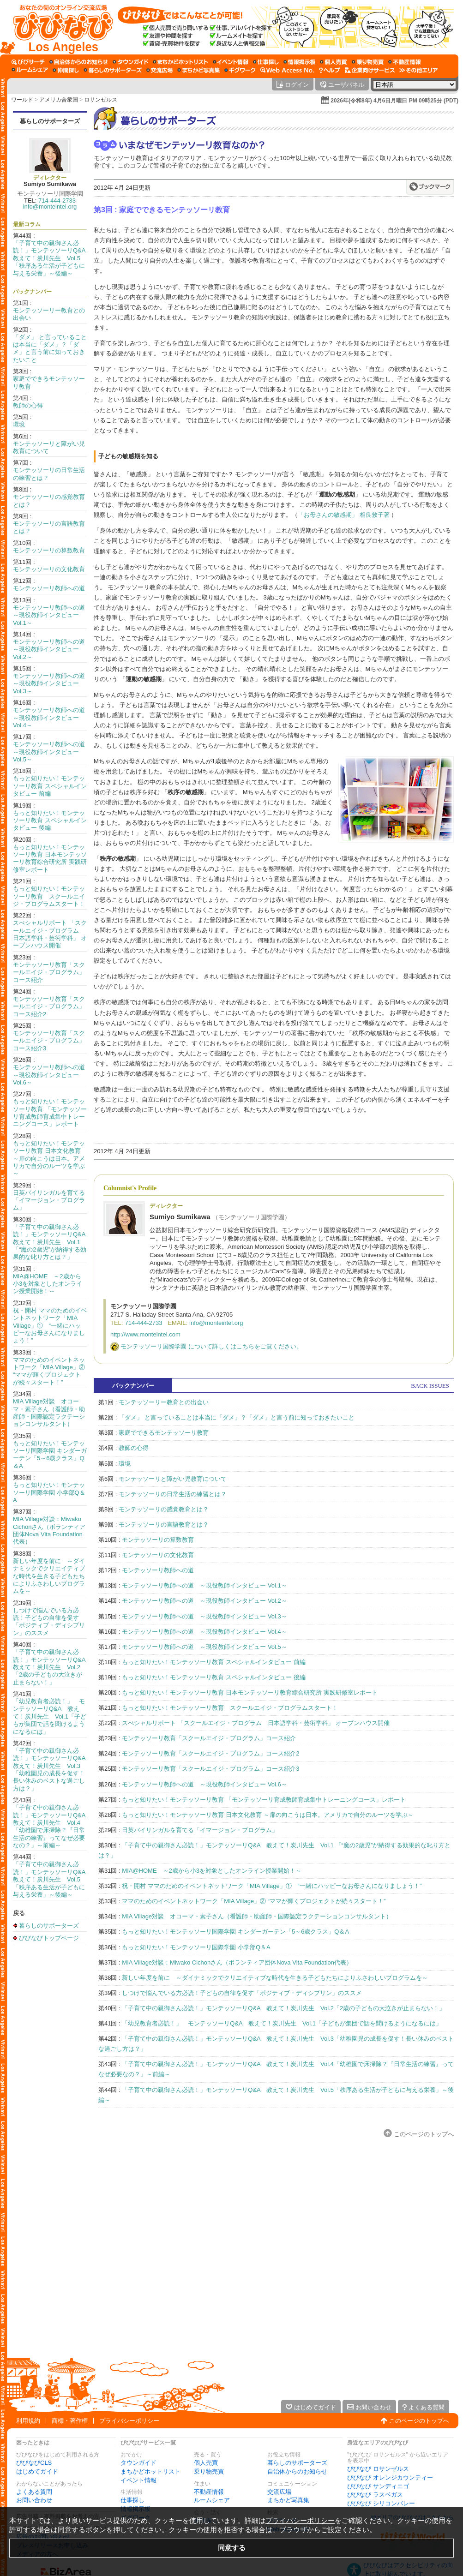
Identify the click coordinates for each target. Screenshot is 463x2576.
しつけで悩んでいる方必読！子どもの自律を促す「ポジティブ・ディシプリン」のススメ (49, 1621)
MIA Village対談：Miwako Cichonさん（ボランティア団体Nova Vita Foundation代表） (49, 1530)
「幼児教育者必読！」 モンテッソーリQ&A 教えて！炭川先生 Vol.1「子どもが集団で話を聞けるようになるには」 (49, 1716)
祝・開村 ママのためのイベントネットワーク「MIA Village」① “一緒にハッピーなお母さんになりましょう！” (50, 1325)
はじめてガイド (37, 2471)
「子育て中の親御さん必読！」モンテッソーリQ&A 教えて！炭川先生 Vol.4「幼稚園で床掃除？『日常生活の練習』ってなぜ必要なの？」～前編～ (52, 1826)
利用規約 (28, 2420)
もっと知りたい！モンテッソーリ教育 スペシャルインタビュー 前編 (50, 786)
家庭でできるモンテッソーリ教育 (164, 1432)
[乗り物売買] (368, 62)
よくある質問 (34, 2491)
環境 (19, 424)
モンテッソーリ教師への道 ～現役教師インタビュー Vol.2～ (52, 649)
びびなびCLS (34, 2462)
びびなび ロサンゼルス (378, 2468)
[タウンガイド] (130, 62)
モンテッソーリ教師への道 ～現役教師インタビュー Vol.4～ (52, 718)
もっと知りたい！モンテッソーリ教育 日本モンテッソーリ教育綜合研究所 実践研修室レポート (50, 858)
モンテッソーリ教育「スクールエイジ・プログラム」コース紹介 (49, 972)
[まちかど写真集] (198, 70)
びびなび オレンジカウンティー (390, 2477)
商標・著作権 (70, 2420)
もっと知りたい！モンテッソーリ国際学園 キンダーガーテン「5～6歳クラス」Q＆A (50, 1454)
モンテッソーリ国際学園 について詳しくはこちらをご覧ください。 (211, 1346)
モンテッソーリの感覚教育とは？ (164, 1509)
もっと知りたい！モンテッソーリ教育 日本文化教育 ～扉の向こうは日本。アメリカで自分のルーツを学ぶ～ (49, 1158)
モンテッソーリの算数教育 (49, 550)
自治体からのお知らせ (297, 2471)
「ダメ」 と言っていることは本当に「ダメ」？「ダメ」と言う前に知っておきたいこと (50, 348)
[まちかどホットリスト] (180, 62)
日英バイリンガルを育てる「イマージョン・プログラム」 (49, 1200)
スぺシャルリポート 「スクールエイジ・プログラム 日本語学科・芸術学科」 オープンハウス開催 (50, 934)
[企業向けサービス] (370, 70)
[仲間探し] (66, 70)
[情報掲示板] (299, 62)
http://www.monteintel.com (145, 1334)
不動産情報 (209, 2491)
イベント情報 (138, 2480)
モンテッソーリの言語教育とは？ (164, 1524)
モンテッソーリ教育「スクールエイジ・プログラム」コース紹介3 (49, 1041)
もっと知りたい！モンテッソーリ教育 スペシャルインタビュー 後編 (50, 820)
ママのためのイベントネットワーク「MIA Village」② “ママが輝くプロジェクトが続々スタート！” (49, 1371)
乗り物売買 (209, 2471)
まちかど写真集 (288, 2500)
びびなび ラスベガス (375, 2494)
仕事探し (132, 2500)
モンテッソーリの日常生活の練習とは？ (173, 1494)
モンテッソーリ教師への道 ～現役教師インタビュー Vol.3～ (52, 683)
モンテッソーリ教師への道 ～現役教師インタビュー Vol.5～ (52, 752)
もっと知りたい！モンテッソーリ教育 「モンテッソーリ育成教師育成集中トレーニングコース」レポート (50, 1112)
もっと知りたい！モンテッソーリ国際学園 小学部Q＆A (49, 1492)
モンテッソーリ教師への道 (49, 588)
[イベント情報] (230, 62)
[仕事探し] (266, 62)
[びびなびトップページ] (59, 27)
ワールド (22, 99)
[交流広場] (159, 70)
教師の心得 (28, 405)
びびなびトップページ (49, 1938)
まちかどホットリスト (150, 2471)
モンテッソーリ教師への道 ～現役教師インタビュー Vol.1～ (52, 615)
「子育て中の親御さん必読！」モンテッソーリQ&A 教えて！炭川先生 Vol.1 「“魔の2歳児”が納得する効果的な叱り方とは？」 (52, 1242)
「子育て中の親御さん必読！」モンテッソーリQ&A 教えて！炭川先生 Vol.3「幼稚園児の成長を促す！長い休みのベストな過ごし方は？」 (52, 1769)
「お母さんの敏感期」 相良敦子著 (344, 514)
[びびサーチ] (28, 62)
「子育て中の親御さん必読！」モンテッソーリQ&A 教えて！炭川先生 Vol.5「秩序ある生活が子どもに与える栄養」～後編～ (52, 258)
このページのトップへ (424, 2134)
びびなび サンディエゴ (378, 2486)
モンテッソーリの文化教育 (49, 569)
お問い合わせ (34, 2500)
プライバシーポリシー (129, 2420)
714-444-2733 (57, 200)
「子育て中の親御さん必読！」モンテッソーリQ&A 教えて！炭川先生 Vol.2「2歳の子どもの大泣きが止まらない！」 (52, 1667)
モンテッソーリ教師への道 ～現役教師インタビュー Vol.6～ (52, 1075)
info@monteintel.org (50, 206)
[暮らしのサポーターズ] (113, 70)
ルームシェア (212, 2500)
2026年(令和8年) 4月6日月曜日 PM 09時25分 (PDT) (394, 100)
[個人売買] (333, 62)
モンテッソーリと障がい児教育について (173, 1478)
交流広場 (279, 2491)
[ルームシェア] (30, 70)
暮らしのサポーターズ (50, 121)
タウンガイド (138, 2462)
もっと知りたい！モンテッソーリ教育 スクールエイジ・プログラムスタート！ (49, 896)
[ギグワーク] (240, 70)
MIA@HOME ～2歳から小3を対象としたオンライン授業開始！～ (47, 1284)
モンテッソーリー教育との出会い (164, 1402)
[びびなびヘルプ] (329, 70)
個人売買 (206, 2462)
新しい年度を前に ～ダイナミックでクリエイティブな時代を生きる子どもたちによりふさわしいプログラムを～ (49, 1576)
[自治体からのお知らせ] (78, 62)
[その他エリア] (418, 70)
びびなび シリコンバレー (381, 2503)
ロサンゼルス (100, 99)
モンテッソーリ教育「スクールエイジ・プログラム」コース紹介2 (49, 1006)
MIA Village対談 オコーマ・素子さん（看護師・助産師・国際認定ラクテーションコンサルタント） (49, 1412)
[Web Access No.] (287, 70)
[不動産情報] (404, 62)
